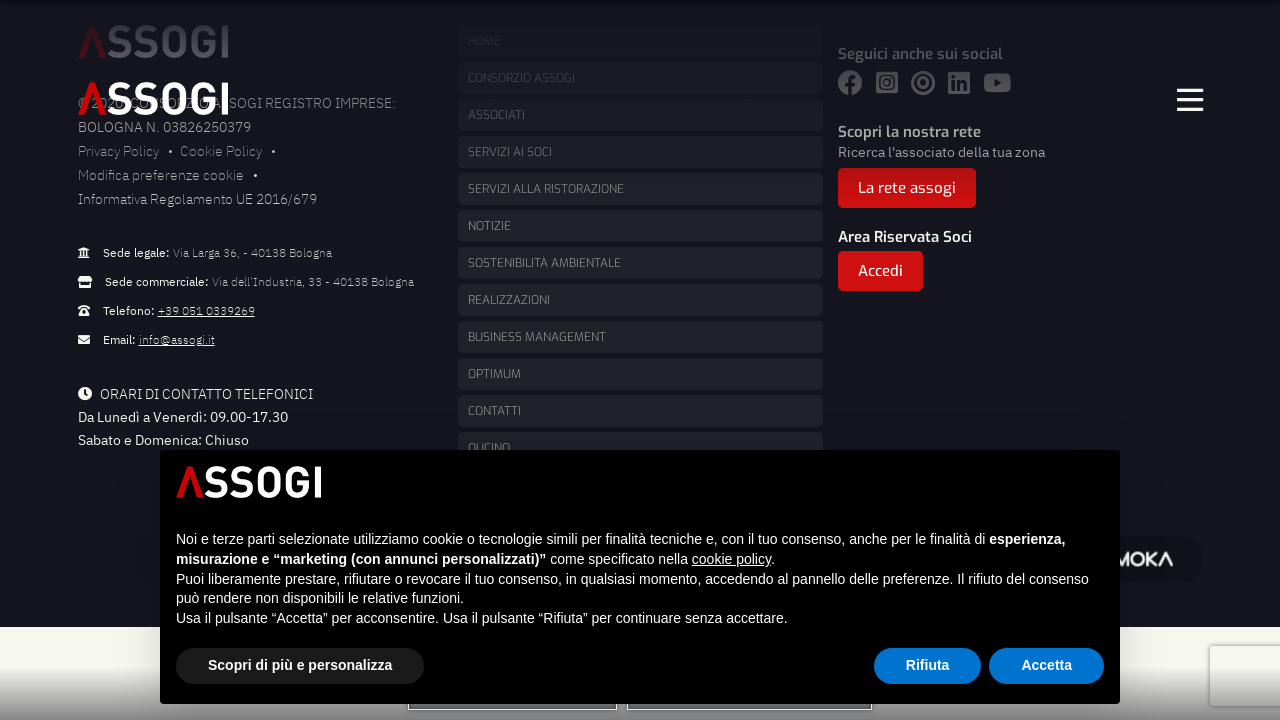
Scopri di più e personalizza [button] (300, 665)
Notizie (489, 226)
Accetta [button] (1046, 665)
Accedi (880, 271)
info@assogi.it (177, 339)
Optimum (494, 374)
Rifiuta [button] (928, 665)
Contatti (494, 411)
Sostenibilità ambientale (544, 263)
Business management (537, 337)
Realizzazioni (509, 300)
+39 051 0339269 (206, 310)
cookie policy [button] (731, 559)
